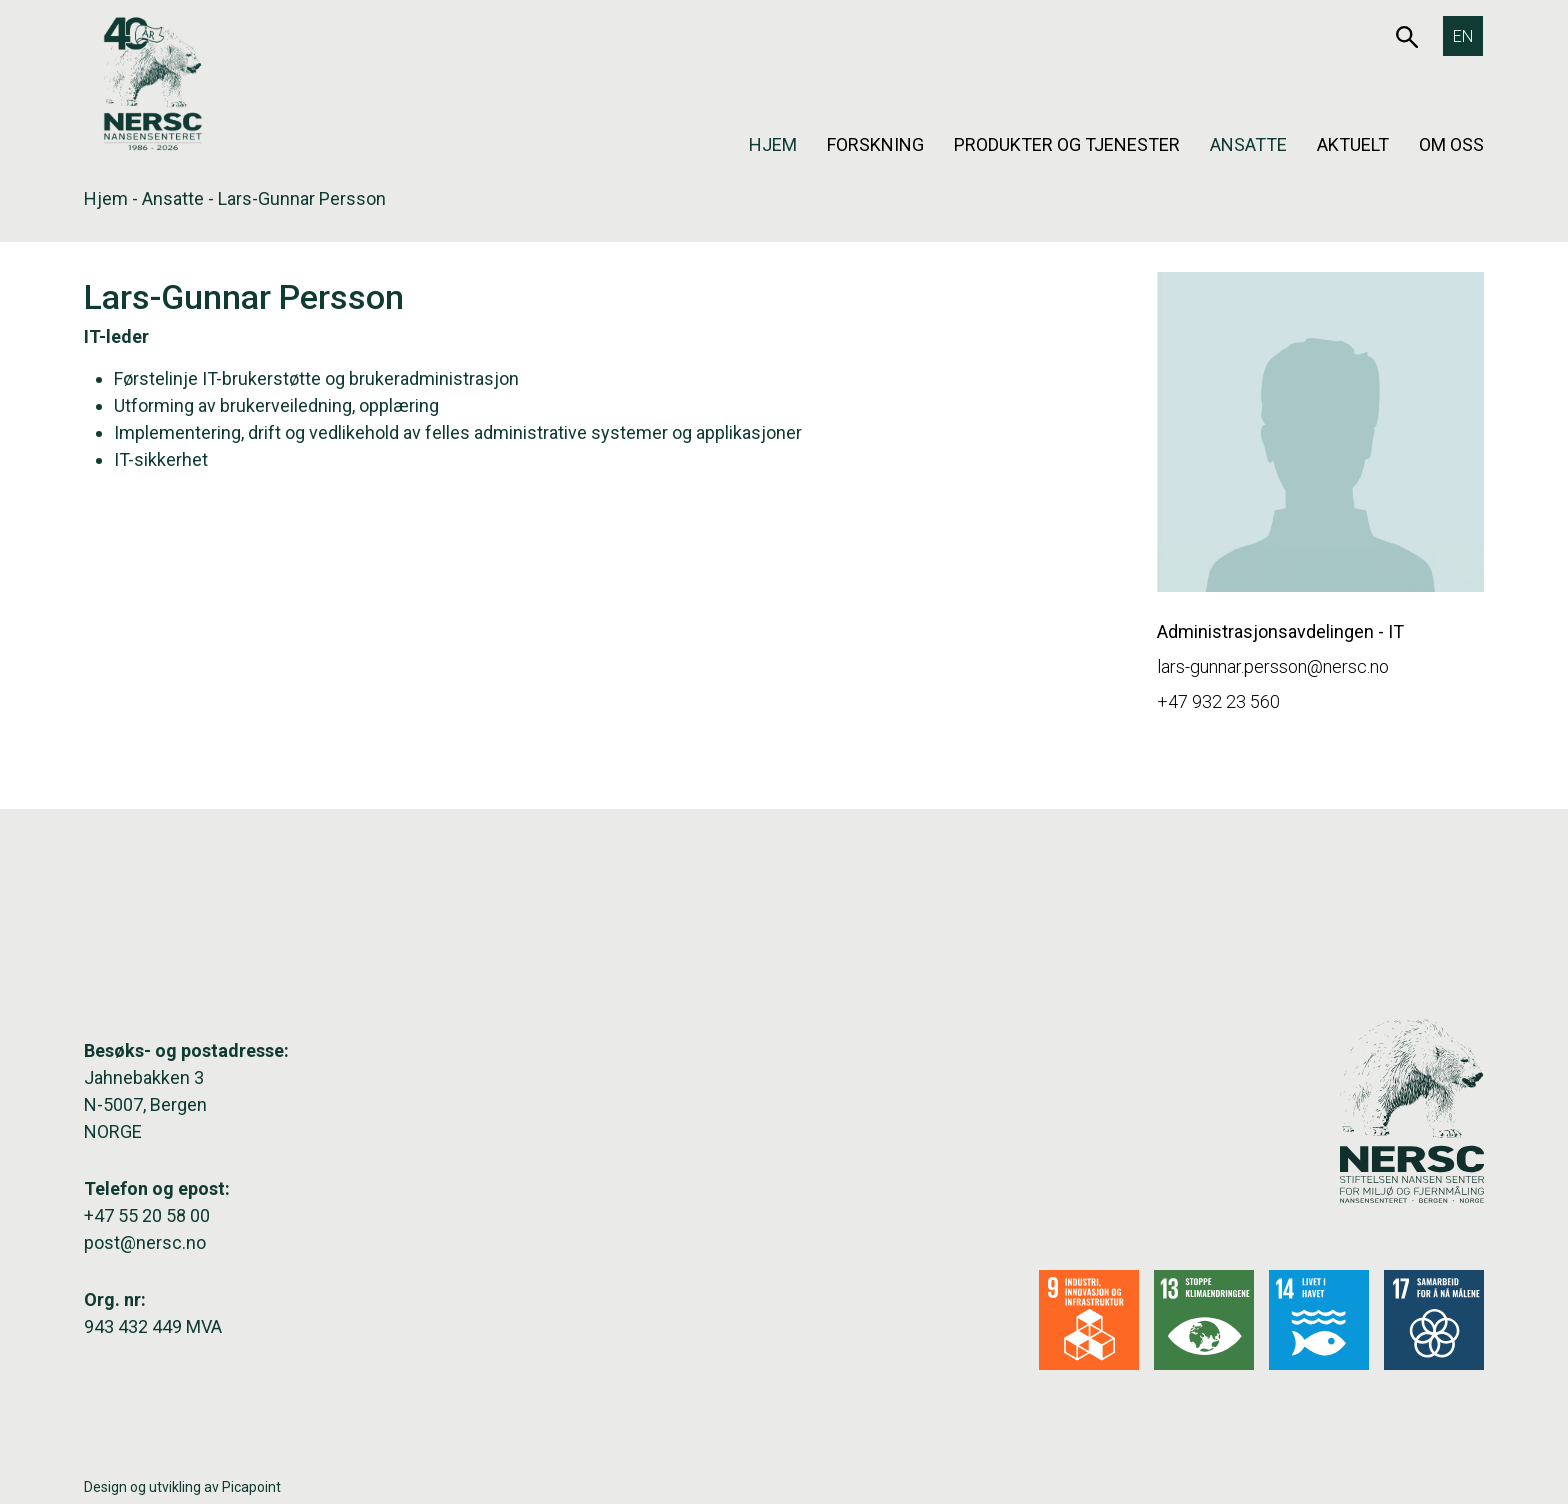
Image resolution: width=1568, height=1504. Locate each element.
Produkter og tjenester (1067, 144)
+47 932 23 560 (1218, 701)
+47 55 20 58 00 (147, 1215)
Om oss (1451, 144)
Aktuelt (1353, 144)
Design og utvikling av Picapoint (182, 1487)
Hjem (773, 144)
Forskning (875, 144)
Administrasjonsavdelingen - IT (1280, 631)
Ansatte (1248, 144)
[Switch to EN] (1463, 36)
